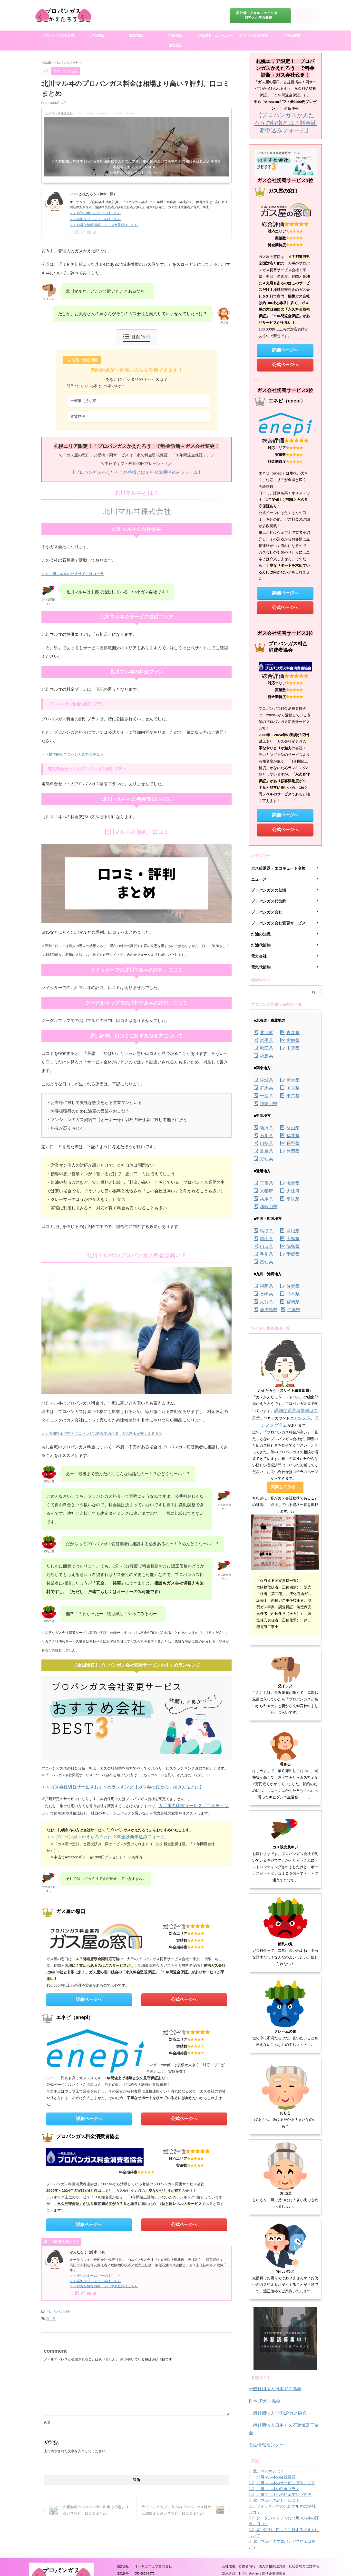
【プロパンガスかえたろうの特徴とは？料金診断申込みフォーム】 (136, 473)
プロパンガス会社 (58, 2307)
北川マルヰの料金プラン (271, 2443)
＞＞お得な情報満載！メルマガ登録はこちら (101, 223)
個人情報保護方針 (265, 2539)
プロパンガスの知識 (253, 35)
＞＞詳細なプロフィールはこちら (93, 218)
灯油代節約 (175, 35)
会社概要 (228, 2539)
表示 (145, 335)
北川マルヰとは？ (264, 2425)
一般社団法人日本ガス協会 (270, 2353)
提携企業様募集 (252, 2546)
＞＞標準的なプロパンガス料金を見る (76, 755)
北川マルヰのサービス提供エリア (278, 2437)
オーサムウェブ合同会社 (151, 2539)
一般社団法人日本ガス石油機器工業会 (280, 2388)
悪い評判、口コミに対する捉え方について (284, 2478)
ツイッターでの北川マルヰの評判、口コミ (284, 2461)
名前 (47, 2417)
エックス (296, 1385)
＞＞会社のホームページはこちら (93, 212)
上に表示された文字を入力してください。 (76, 2445)
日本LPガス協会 (262, 2365)
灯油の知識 (292, 35)
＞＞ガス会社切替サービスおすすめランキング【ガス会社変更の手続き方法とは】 (109, 1787)
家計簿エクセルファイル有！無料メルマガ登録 (258, 15)
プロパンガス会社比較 (58, 35)
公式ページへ (184, 1997)
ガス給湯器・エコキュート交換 (214, 37)
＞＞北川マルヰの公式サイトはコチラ (76, 574)
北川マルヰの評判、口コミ (271, 2455)
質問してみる (283, 1452)
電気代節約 (136, 35)
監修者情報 (243, 2539)
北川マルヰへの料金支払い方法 (276, 2449)
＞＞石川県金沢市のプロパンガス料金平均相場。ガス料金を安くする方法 (109, 1434)
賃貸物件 (79, 416)
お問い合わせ (230, 2546)
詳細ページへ (89, 1997)
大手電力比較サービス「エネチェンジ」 (191, 1805)
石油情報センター (263, 2399)
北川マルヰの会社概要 (269, 2431)
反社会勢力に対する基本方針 (299, 2539)
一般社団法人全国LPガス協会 (273, 2376)
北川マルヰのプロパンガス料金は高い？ (281, 2484)
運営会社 (175, 45)
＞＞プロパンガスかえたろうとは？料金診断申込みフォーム (96, 1835)
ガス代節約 (97, 35)
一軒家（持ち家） (87, 399)
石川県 (51, 2314)
